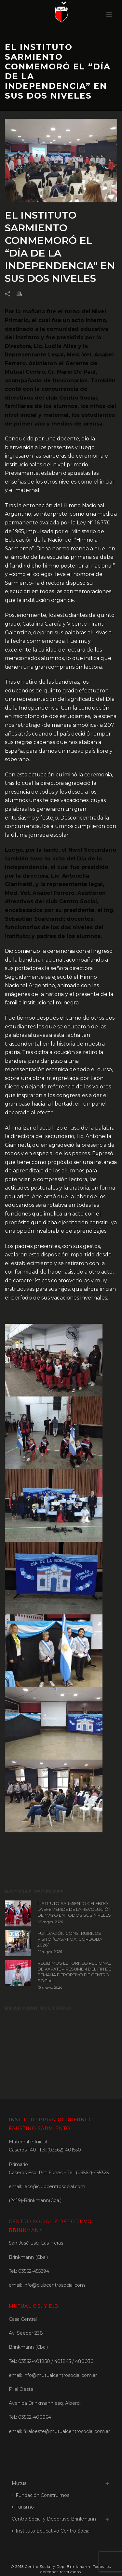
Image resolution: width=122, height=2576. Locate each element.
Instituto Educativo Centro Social (51, 2531)
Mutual (20, 2483)
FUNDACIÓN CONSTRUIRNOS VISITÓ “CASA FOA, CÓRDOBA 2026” (69, 1939)
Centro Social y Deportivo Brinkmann (54, 2519)
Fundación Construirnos (40, 2495)
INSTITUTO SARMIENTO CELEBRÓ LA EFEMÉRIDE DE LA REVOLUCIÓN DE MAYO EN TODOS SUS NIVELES (74, 1909)
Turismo (23, 2507)
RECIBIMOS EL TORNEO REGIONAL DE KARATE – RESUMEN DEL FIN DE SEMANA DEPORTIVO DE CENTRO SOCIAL (74, 1971)
